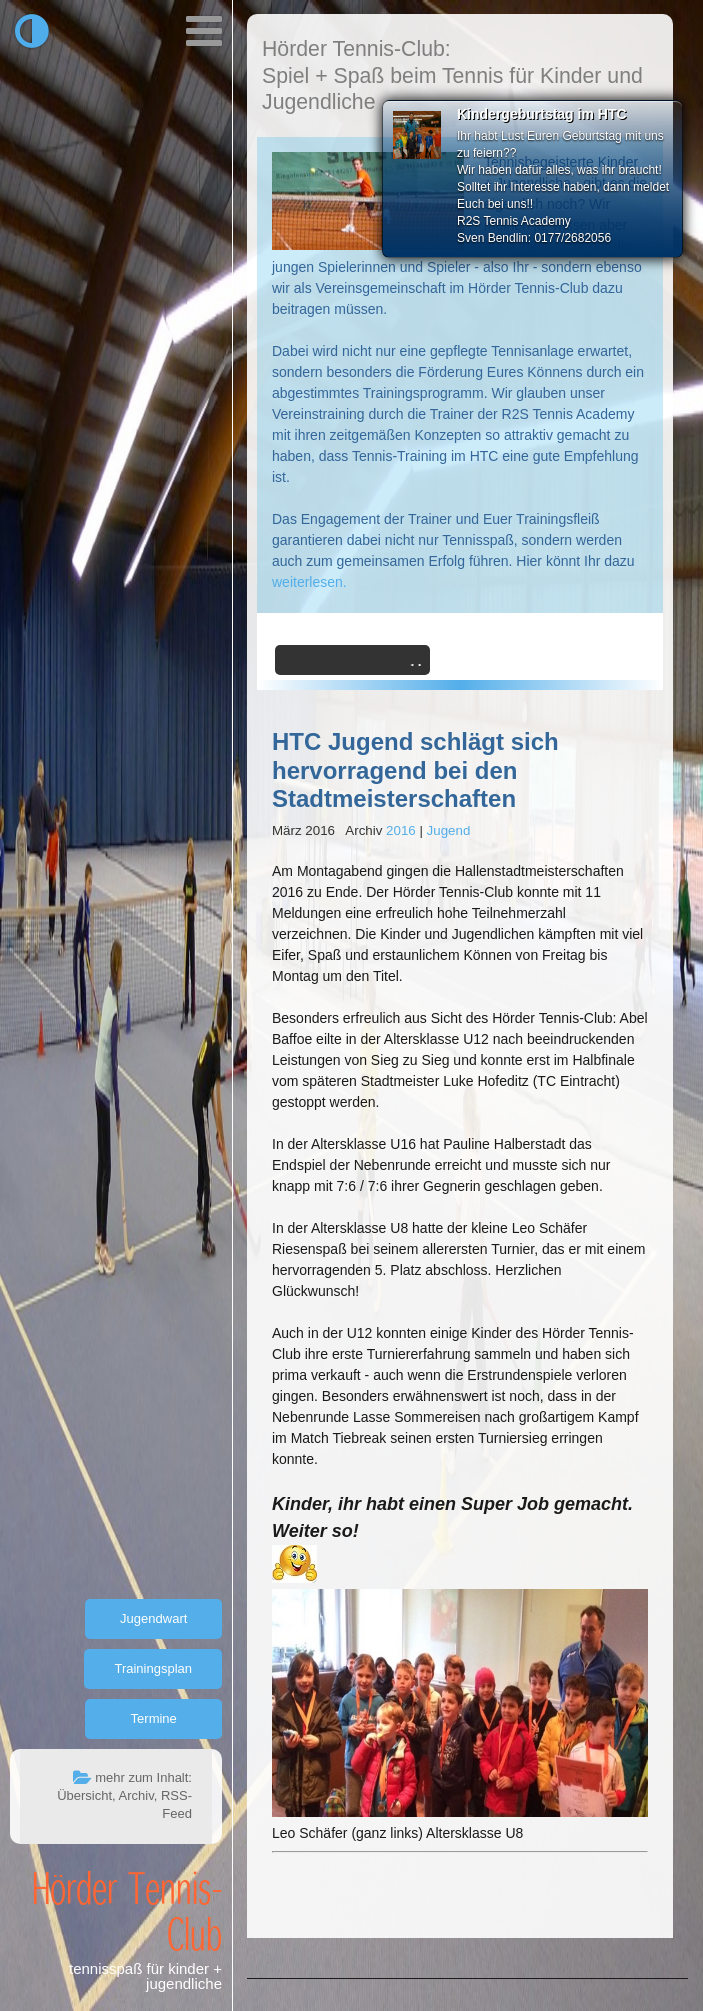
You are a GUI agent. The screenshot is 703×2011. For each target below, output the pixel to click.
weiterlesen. (309, 582)
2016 (401, 830)
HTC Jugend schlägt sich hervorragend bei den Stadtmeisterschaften (415, 770)
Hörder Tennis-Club (127, 1910)
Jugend (449, 830)
